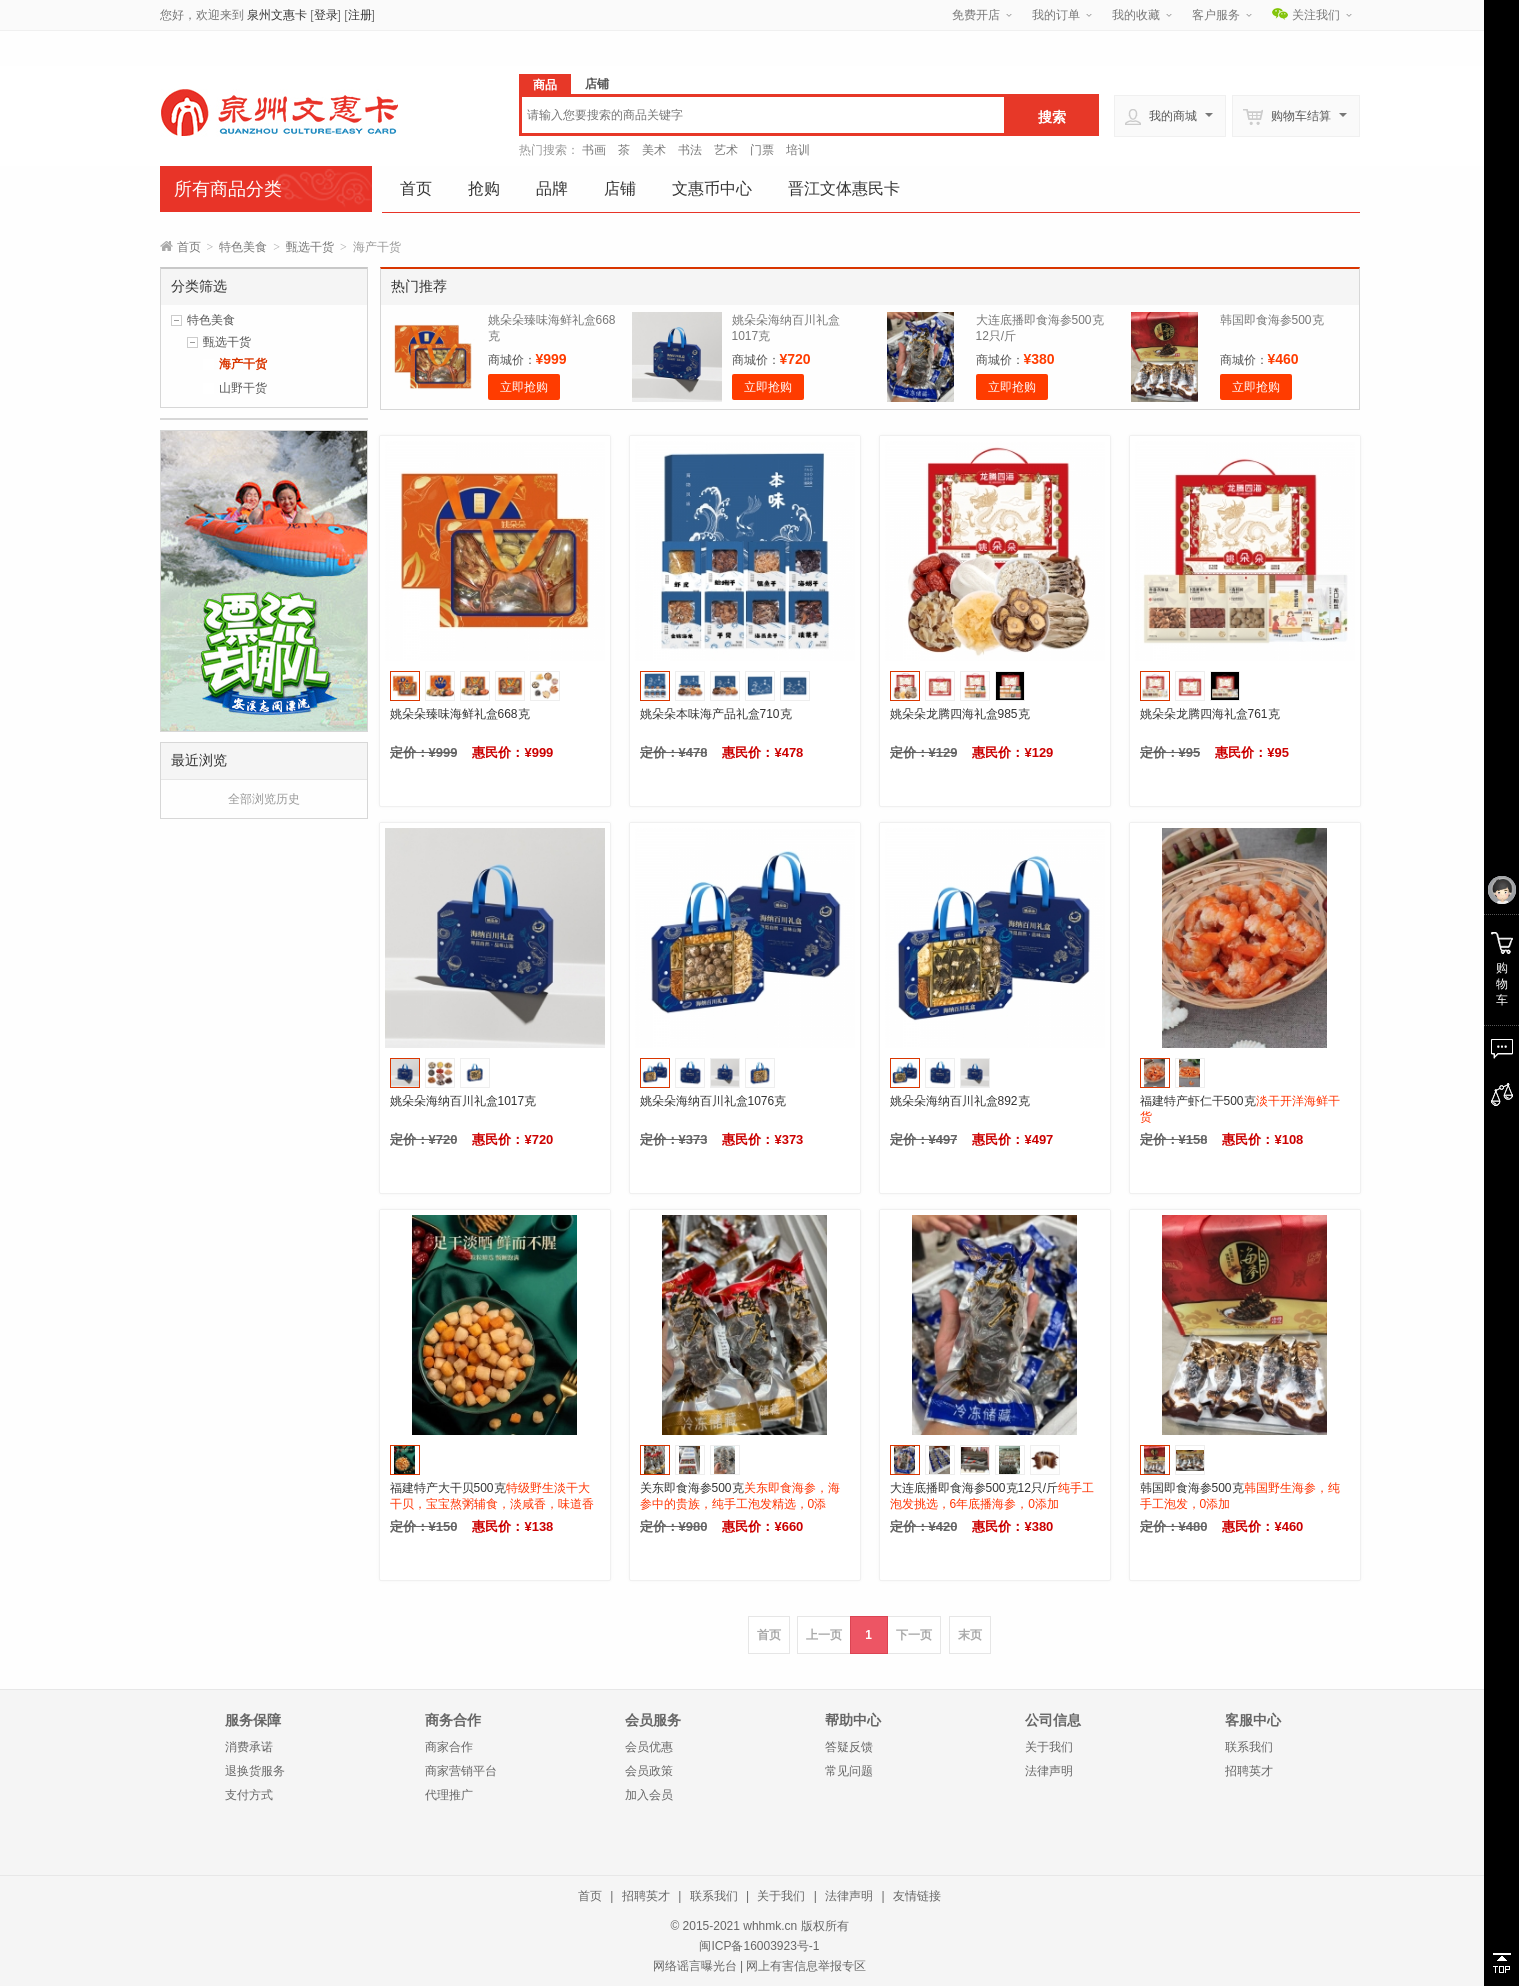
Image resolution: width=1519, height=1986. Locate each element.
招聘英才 (1249, 1771)
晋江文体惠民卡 (844, 188)
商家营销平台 (461, 1771)
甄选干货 (310, 247)
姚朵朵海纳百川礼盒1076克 (713, 1101)
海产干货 (243, 364)
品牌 (552, 188)
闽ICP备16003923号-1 (759, 1946)
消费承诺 (249, 1747)
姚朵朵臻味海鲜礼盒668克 (460, 714)
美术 (654, 150)
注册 (360, 15)
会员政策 (649, 1771)
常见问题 (849, 1771)
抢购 (484, 188)
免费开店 (976, 15)
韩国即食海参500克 (1272, 320)
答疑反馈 (849, 1747)
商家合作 (449, 1747)
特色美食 (243, 247)
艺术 (726, 150)
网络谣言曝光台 (695, 1966)
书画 (594, 150)
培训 (798, 150)
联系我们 (1249, 1747)
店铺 (620, 188)
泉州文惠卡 (277, 15)
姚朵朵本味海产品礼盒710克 (716, 714)
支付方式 (249, 1795)
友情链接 (917, 1896)
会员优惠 (649, 1747)
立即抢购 (524, 387)
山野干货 (243, 388)
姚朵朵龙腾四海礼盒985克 (960, 714)
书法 (690, 150)
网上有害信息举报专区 (806, 1966)
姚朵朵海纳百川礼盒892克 (960, 1101)
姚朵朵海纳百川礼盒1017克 (463, 1101)
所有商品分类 (228, 189)
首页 (416, 188)
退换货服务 (255, 1771)
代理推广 (449, 1795)
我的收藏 (1136, 15)
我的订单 (1056, 15)
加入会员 (649, 1795)
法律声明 (1049, 1771)
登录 (326, 15)
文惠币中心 (712, 188)
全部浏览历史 (264, 799)
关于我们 (1049, 1747)
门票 (762, 150)
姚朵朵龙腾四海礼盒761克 (1210, 714)
